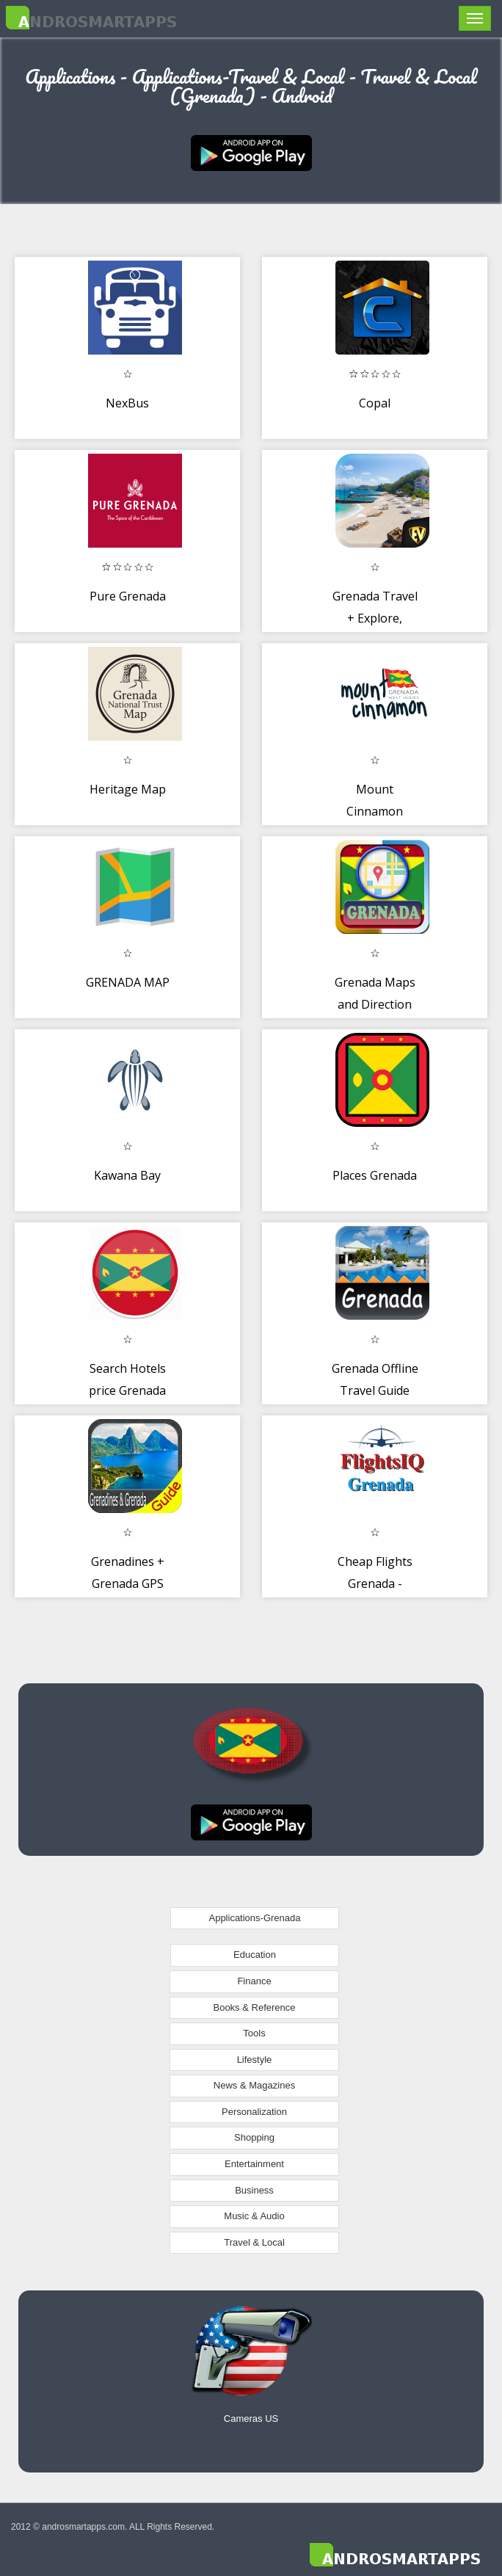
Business (254, 2190)
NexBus (127, 403)
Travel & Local (254, 2242)
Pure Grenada (128, 596)
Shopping (254, 2137)
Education (254, 1954)
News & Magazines (254, 2085)
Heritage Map (128, 789)
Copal (374, 403)
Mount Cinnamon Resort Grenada (375, 811)
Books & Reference (254, 2007)
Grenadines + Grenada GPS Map (127, 1583)
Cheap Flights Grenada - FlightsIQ (375, 1583)
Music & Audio (254, 2215)
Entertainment (254, 2163)
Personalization (254, 2111)
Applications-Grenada (254, 1917)
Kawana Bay (127, 1175)
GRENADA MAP (128, 982)
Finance (254, 1981)
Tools (254, 2033)
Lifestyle (254, 2059)
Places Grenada (374, 1175)
